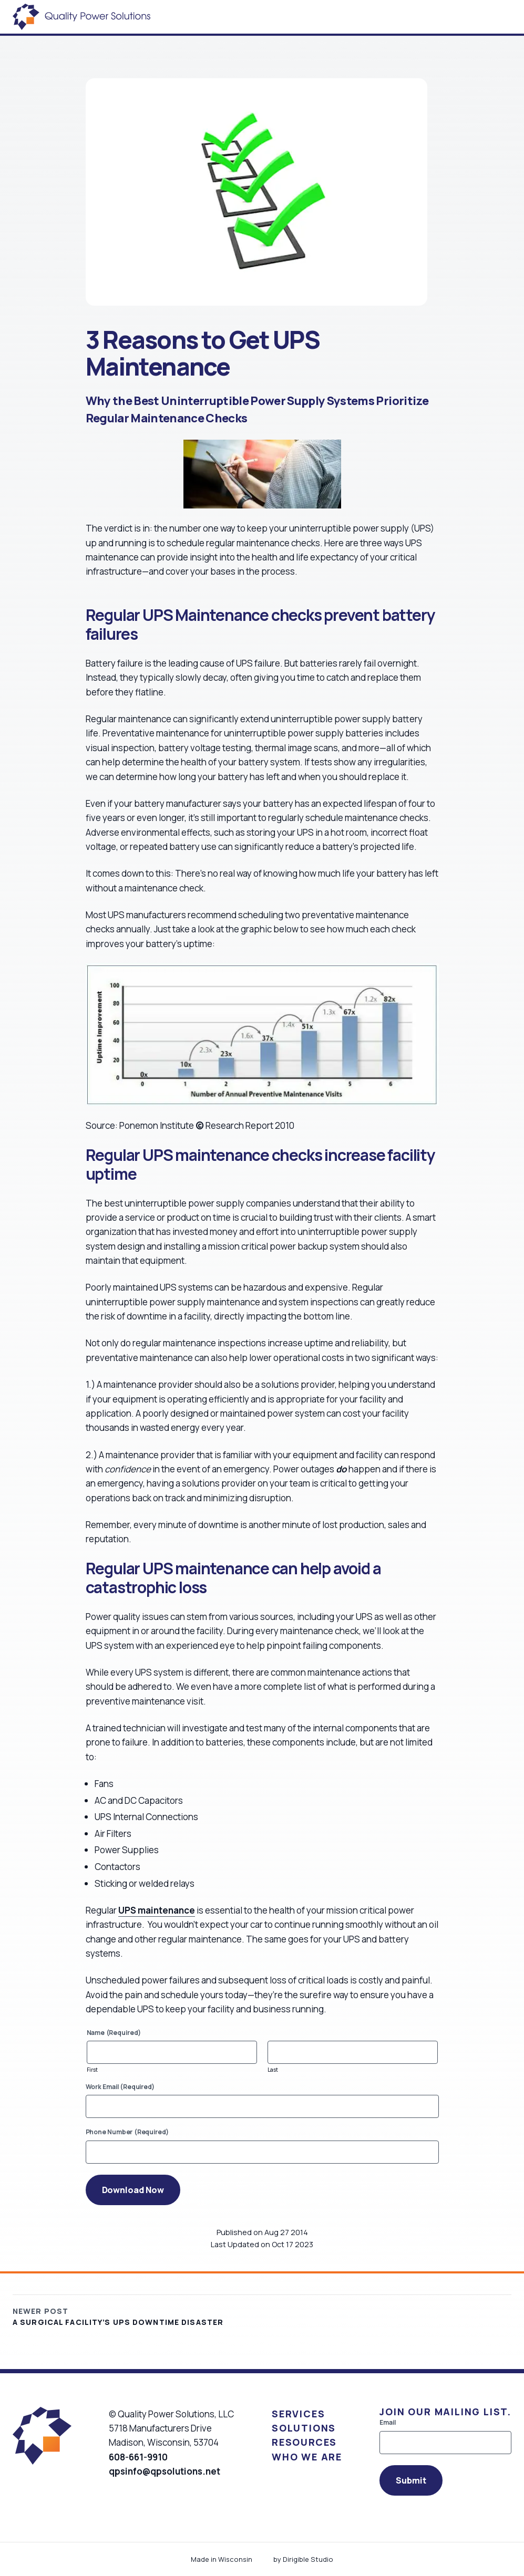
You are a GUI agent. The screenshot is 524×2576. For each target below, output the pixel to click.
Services (298, 2413)
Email (387, 2422)
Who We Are (307, 2456)
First (92, 2069)
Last (273, 2069)
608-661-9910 (138, 2457)
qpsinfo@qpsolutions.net (164, 2471)
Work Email (120, 2087)
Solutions (304, 2428)
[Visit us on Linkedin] (129, 2496)
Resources (304, 2442)
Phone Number (127, 2132)
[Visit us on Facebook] (114, 2496)
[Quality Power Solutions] (81, 17)
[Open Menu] (511, 16)
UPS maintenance (156, 1910)
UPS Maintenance (205, 615)
